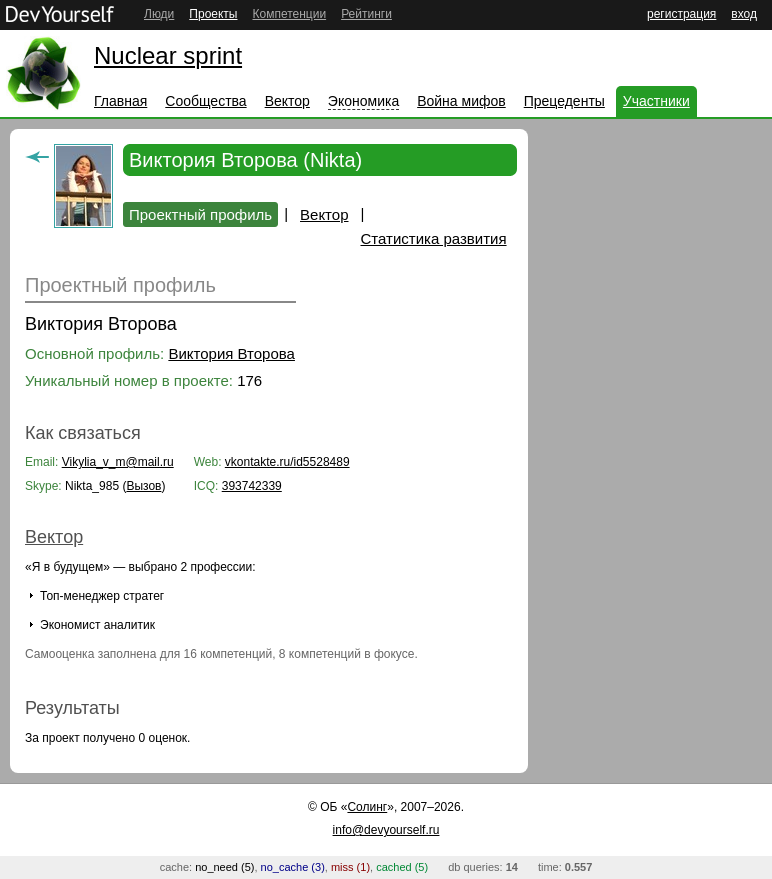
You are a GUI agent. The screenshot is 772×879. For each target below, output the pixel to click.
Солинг (367, 807)
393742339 (252, 486)
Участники (656, 101)
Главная (120, 101)
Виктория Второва (231, 353)
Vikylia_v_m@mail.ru (118, 462)
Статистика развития (434, 238)
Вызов (143, 486)
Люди (159, 14)
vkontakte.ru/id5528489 (287, 462)
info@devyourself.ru (386, 830)
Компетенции (289, 14)
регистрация (681, 14)
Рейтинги (366, 14)
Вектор (287, 101)
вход (744, 14)
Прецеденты (564, 101)
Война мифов (461, 101)
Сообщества (205, 101)
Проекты (213, 14)
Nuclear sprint (168, 55)
